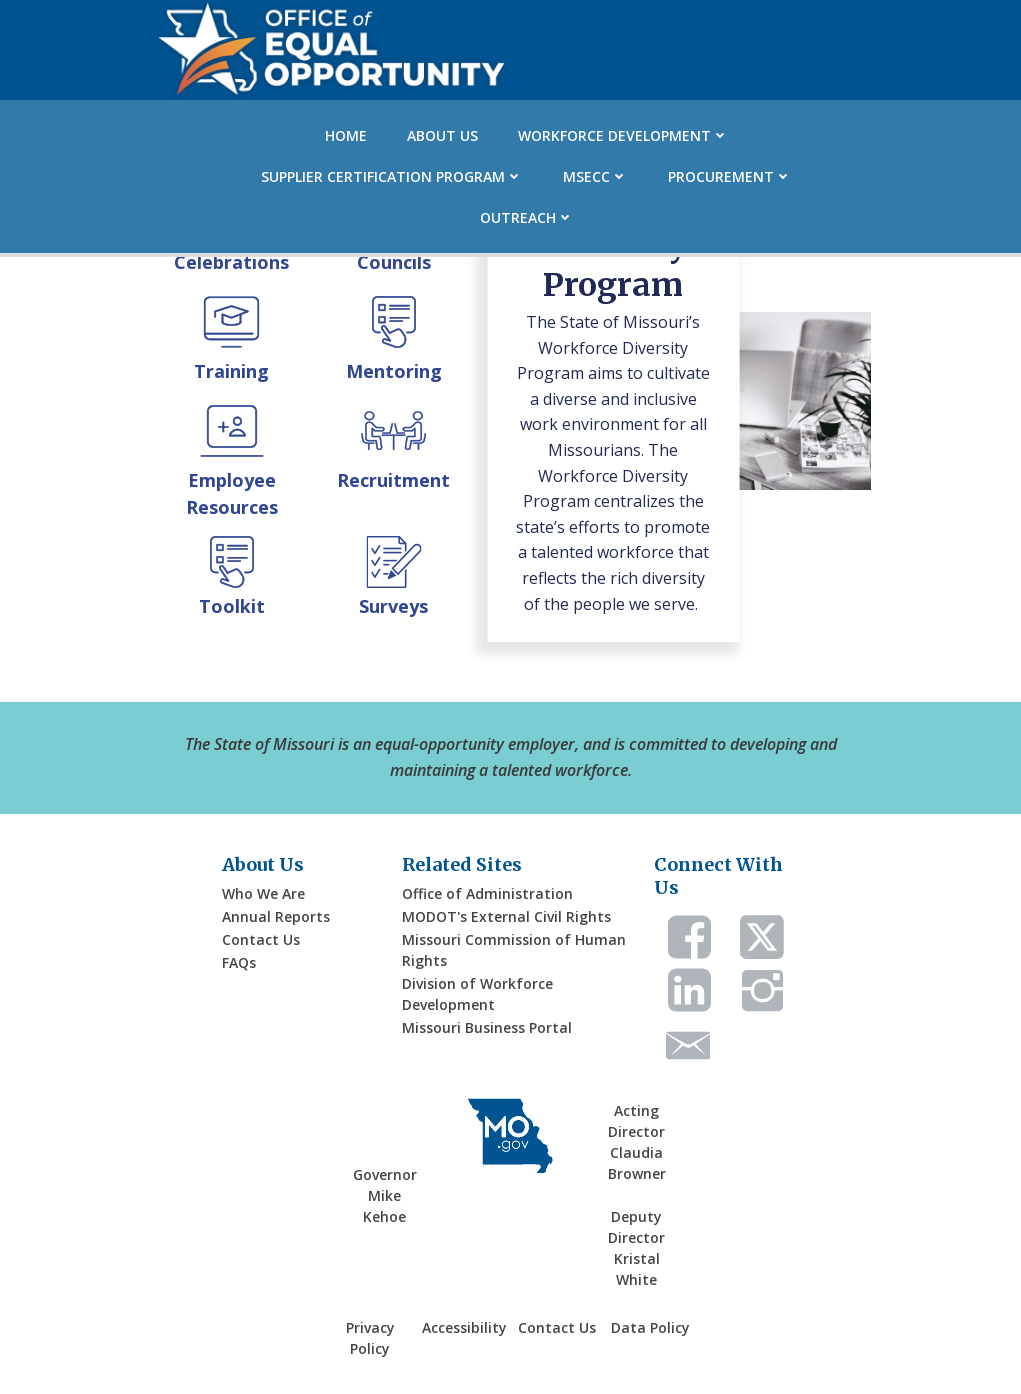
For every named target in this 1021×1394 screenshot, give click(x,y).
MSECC (595, 176)
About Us (442, 135)
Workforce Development (623, 135)
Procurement (730, 176)
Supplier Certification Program (392, 176)
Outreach (527, 217)
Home (346, 135)
